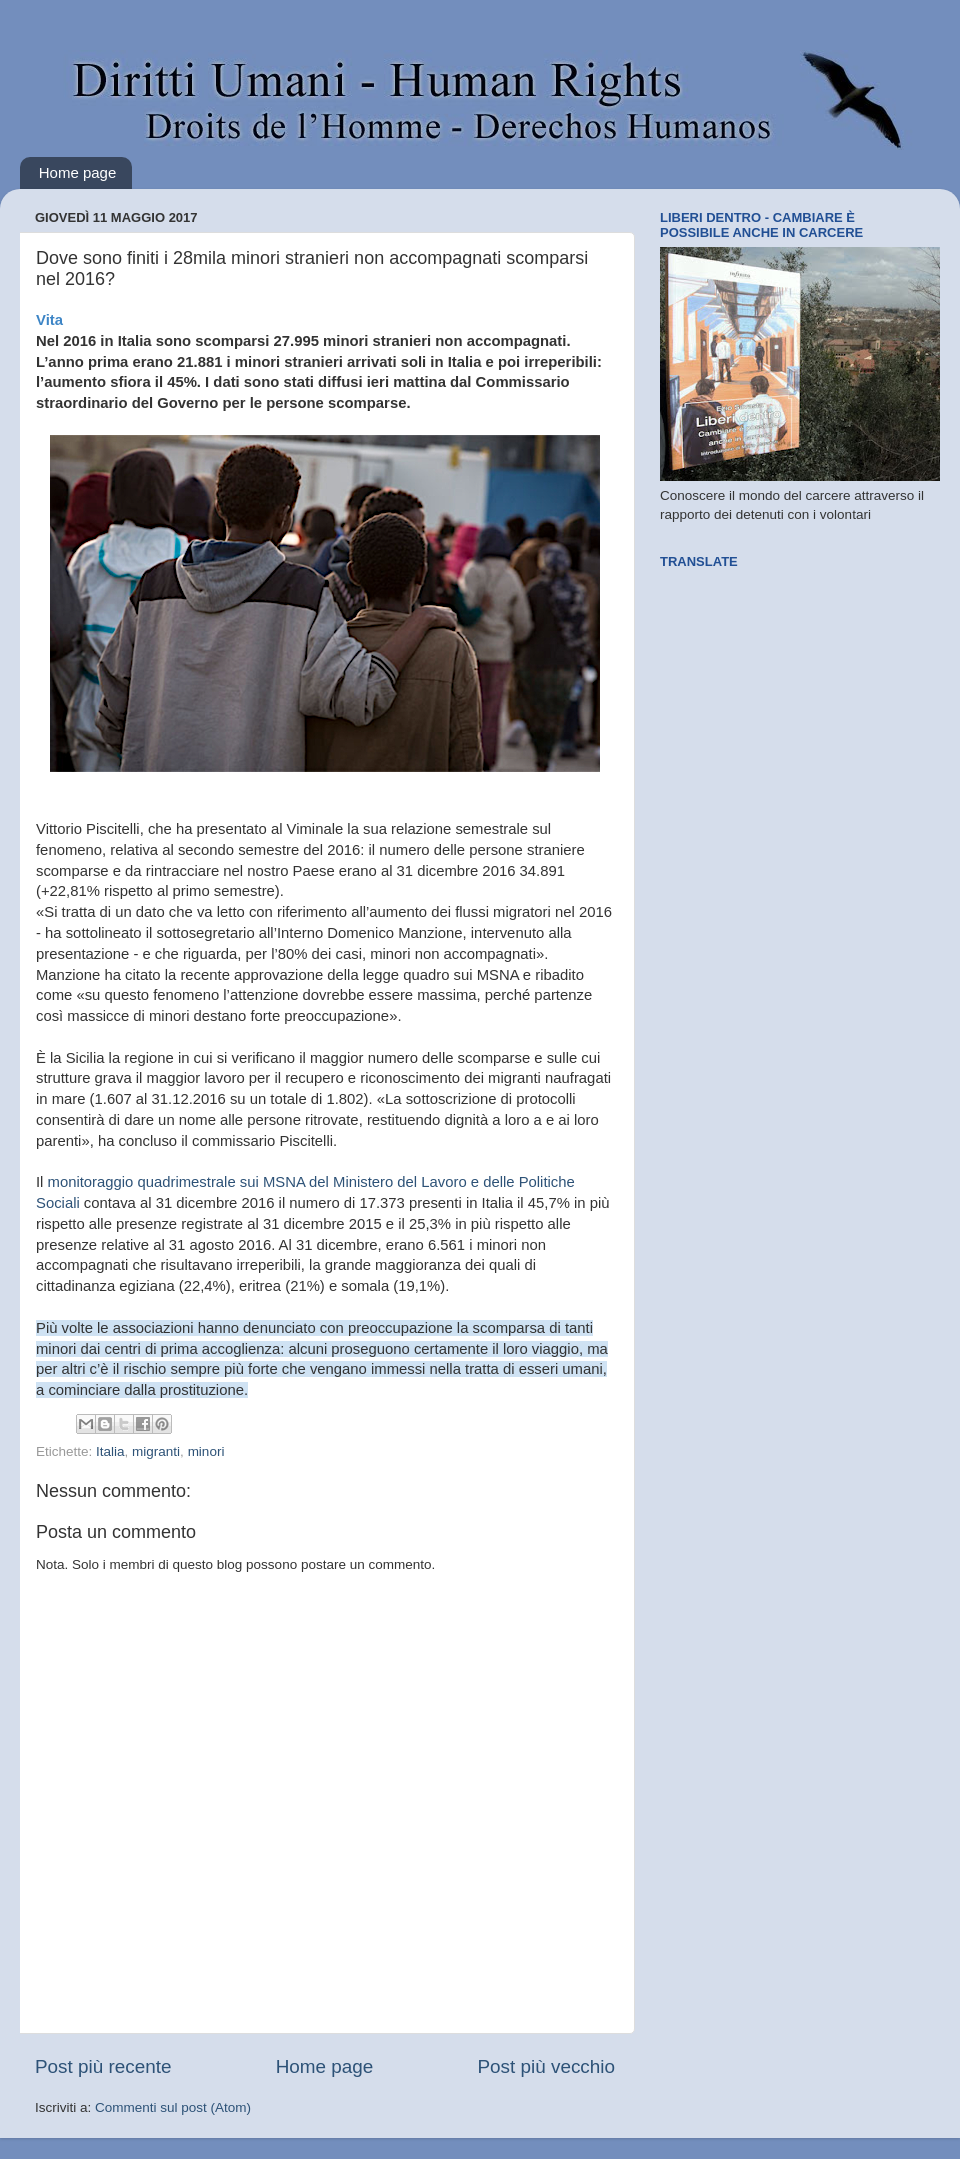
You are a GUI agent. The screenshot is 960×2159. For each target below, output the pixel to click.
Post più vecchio (546, 2066)
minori (206, 1451)
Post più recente (103, 2066)
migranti (156, 1451)
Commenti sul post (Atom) (173, 2107)
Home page (78, 172)
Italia (110, 1451)
